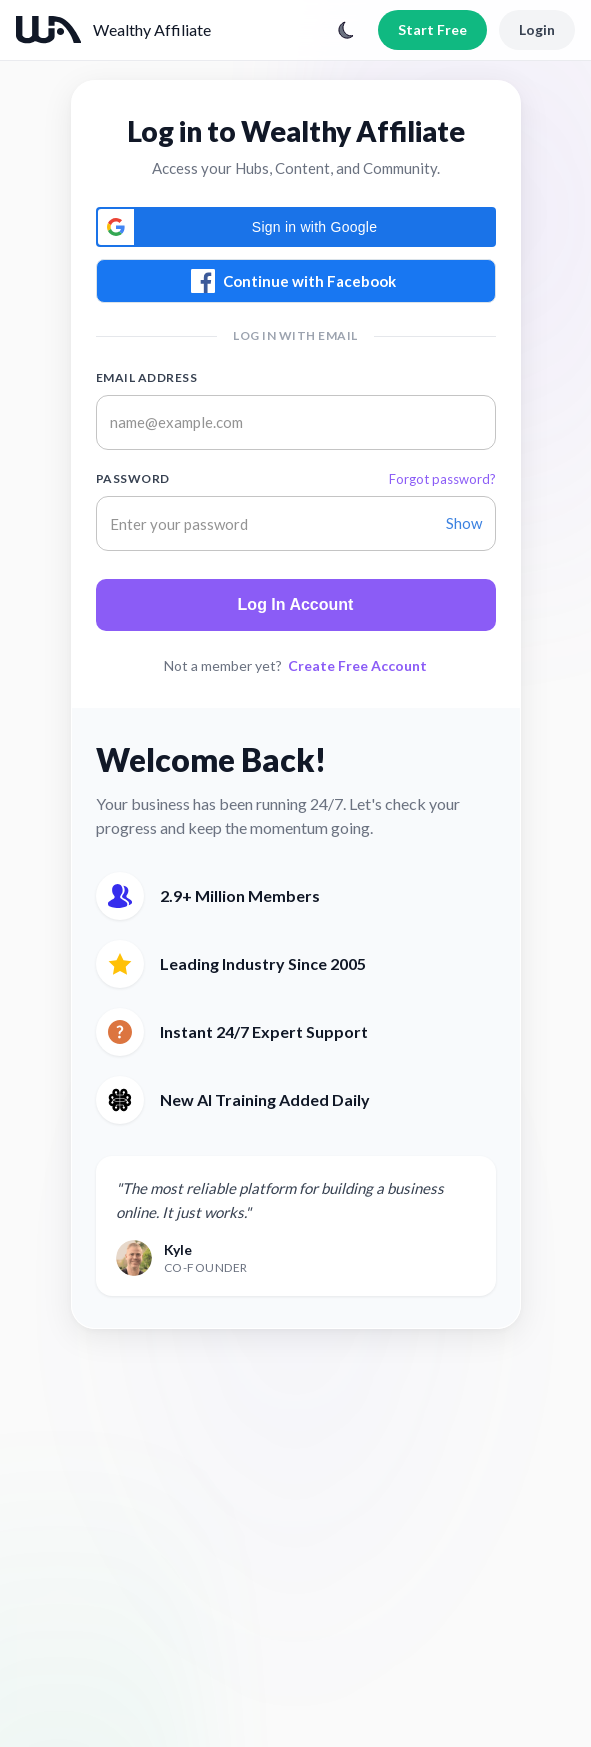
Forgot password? (442, 479)
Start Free (432, 29)
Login (537, 29)
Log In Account (296, 604)
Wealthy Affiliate (152, 29)
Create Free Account (357, 665)
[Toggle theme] (346, 30)
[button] (296, 227)
